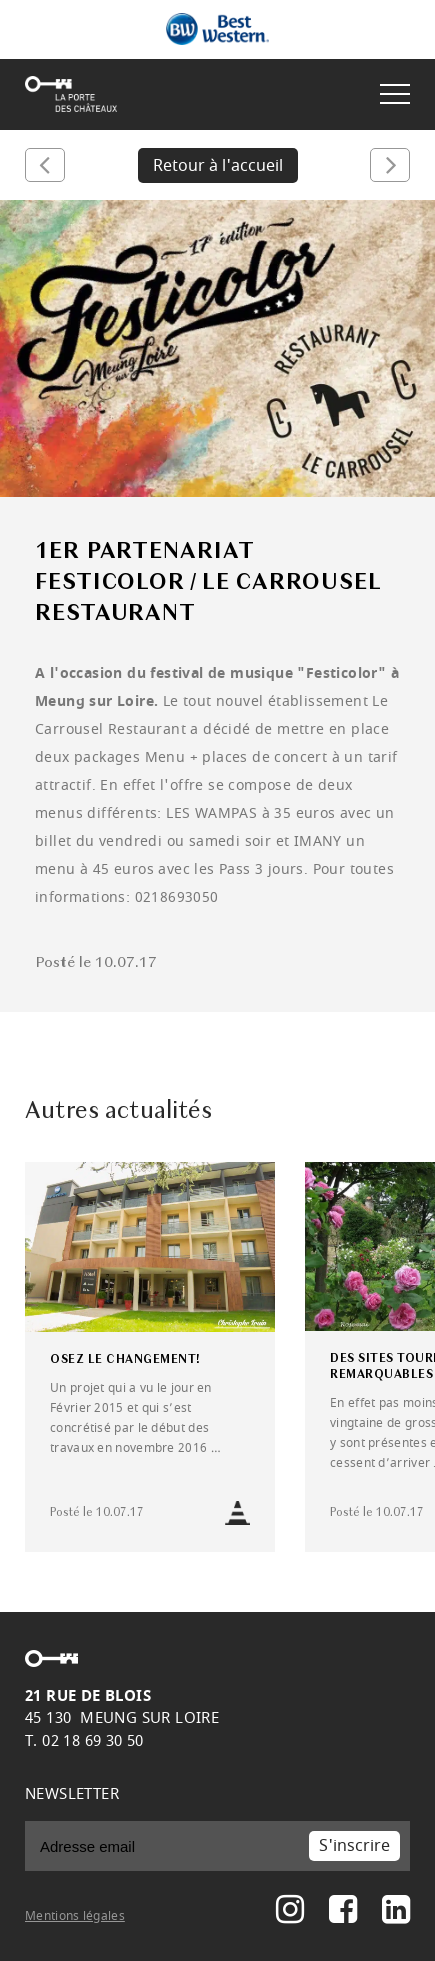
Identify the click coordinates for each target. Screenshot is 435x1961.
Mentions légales (75, 1916)
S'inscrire (354, 1846)
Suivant (390, 165)
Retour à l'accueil (218, 166)
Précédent (45, 165)
